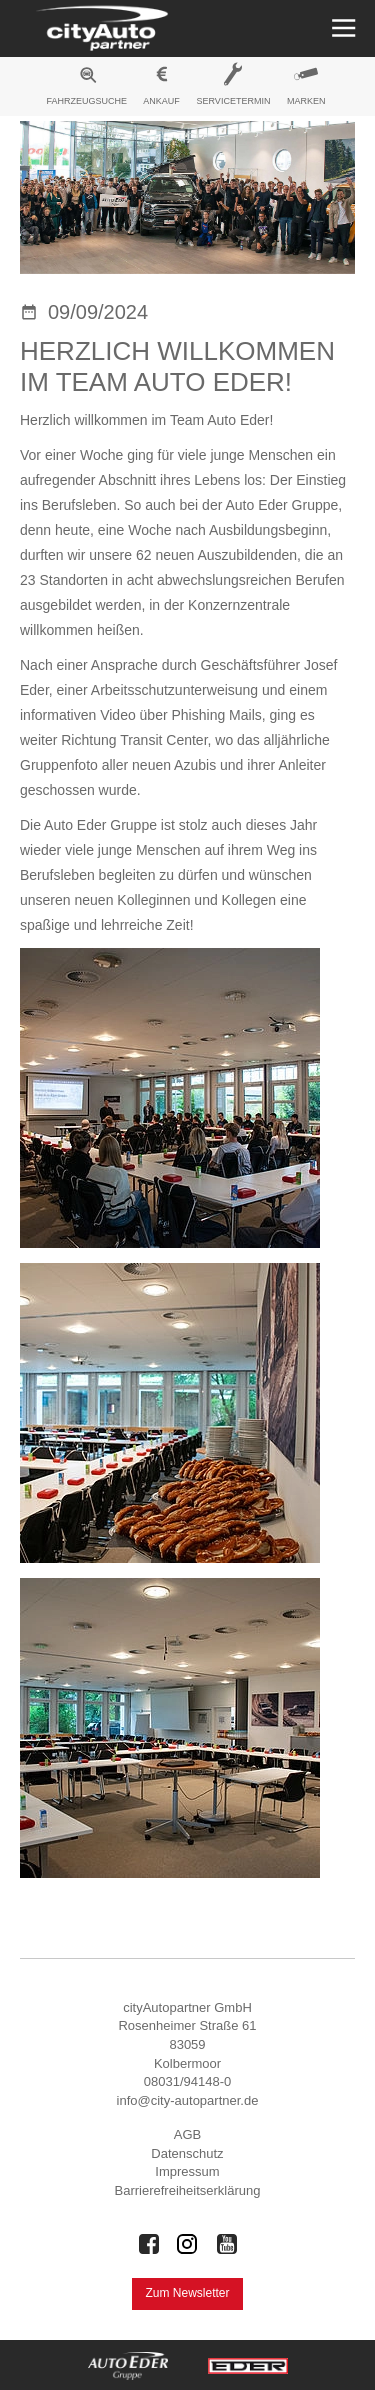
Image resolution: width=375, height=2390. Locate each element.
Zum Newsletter (187, 2293)
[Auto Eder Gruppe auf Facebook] (149, 2244)
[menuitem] (87, 89)
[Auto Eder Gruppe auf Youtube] (227, 2244)
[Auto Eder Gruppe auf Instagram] (188, 2244)
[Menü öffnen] (341, 28)
